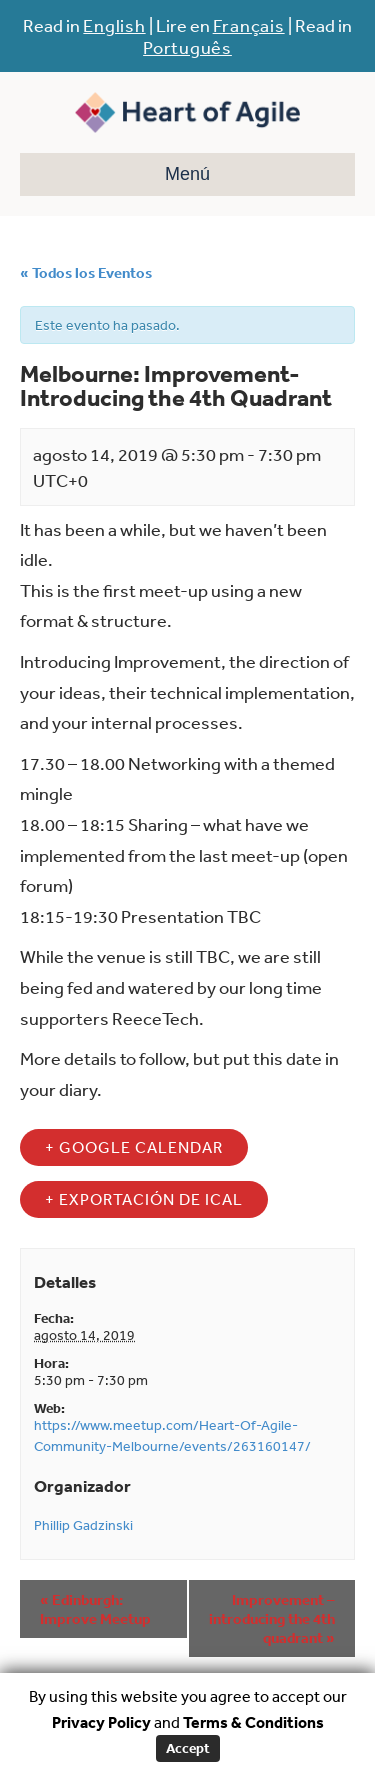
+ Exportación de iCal (144, 1199)
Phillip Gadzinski (83, 1525)
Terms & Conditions (253, 1722)
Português (187, 47)
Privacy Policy (101, 1722)
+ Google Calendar (134, 1147)
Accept (188, 1748)
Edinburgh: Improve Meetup (95, 1609)
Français (249, 25)
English (114, 25)
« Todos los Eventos (86, 272)
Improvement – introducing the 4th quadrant (272, 1618)
